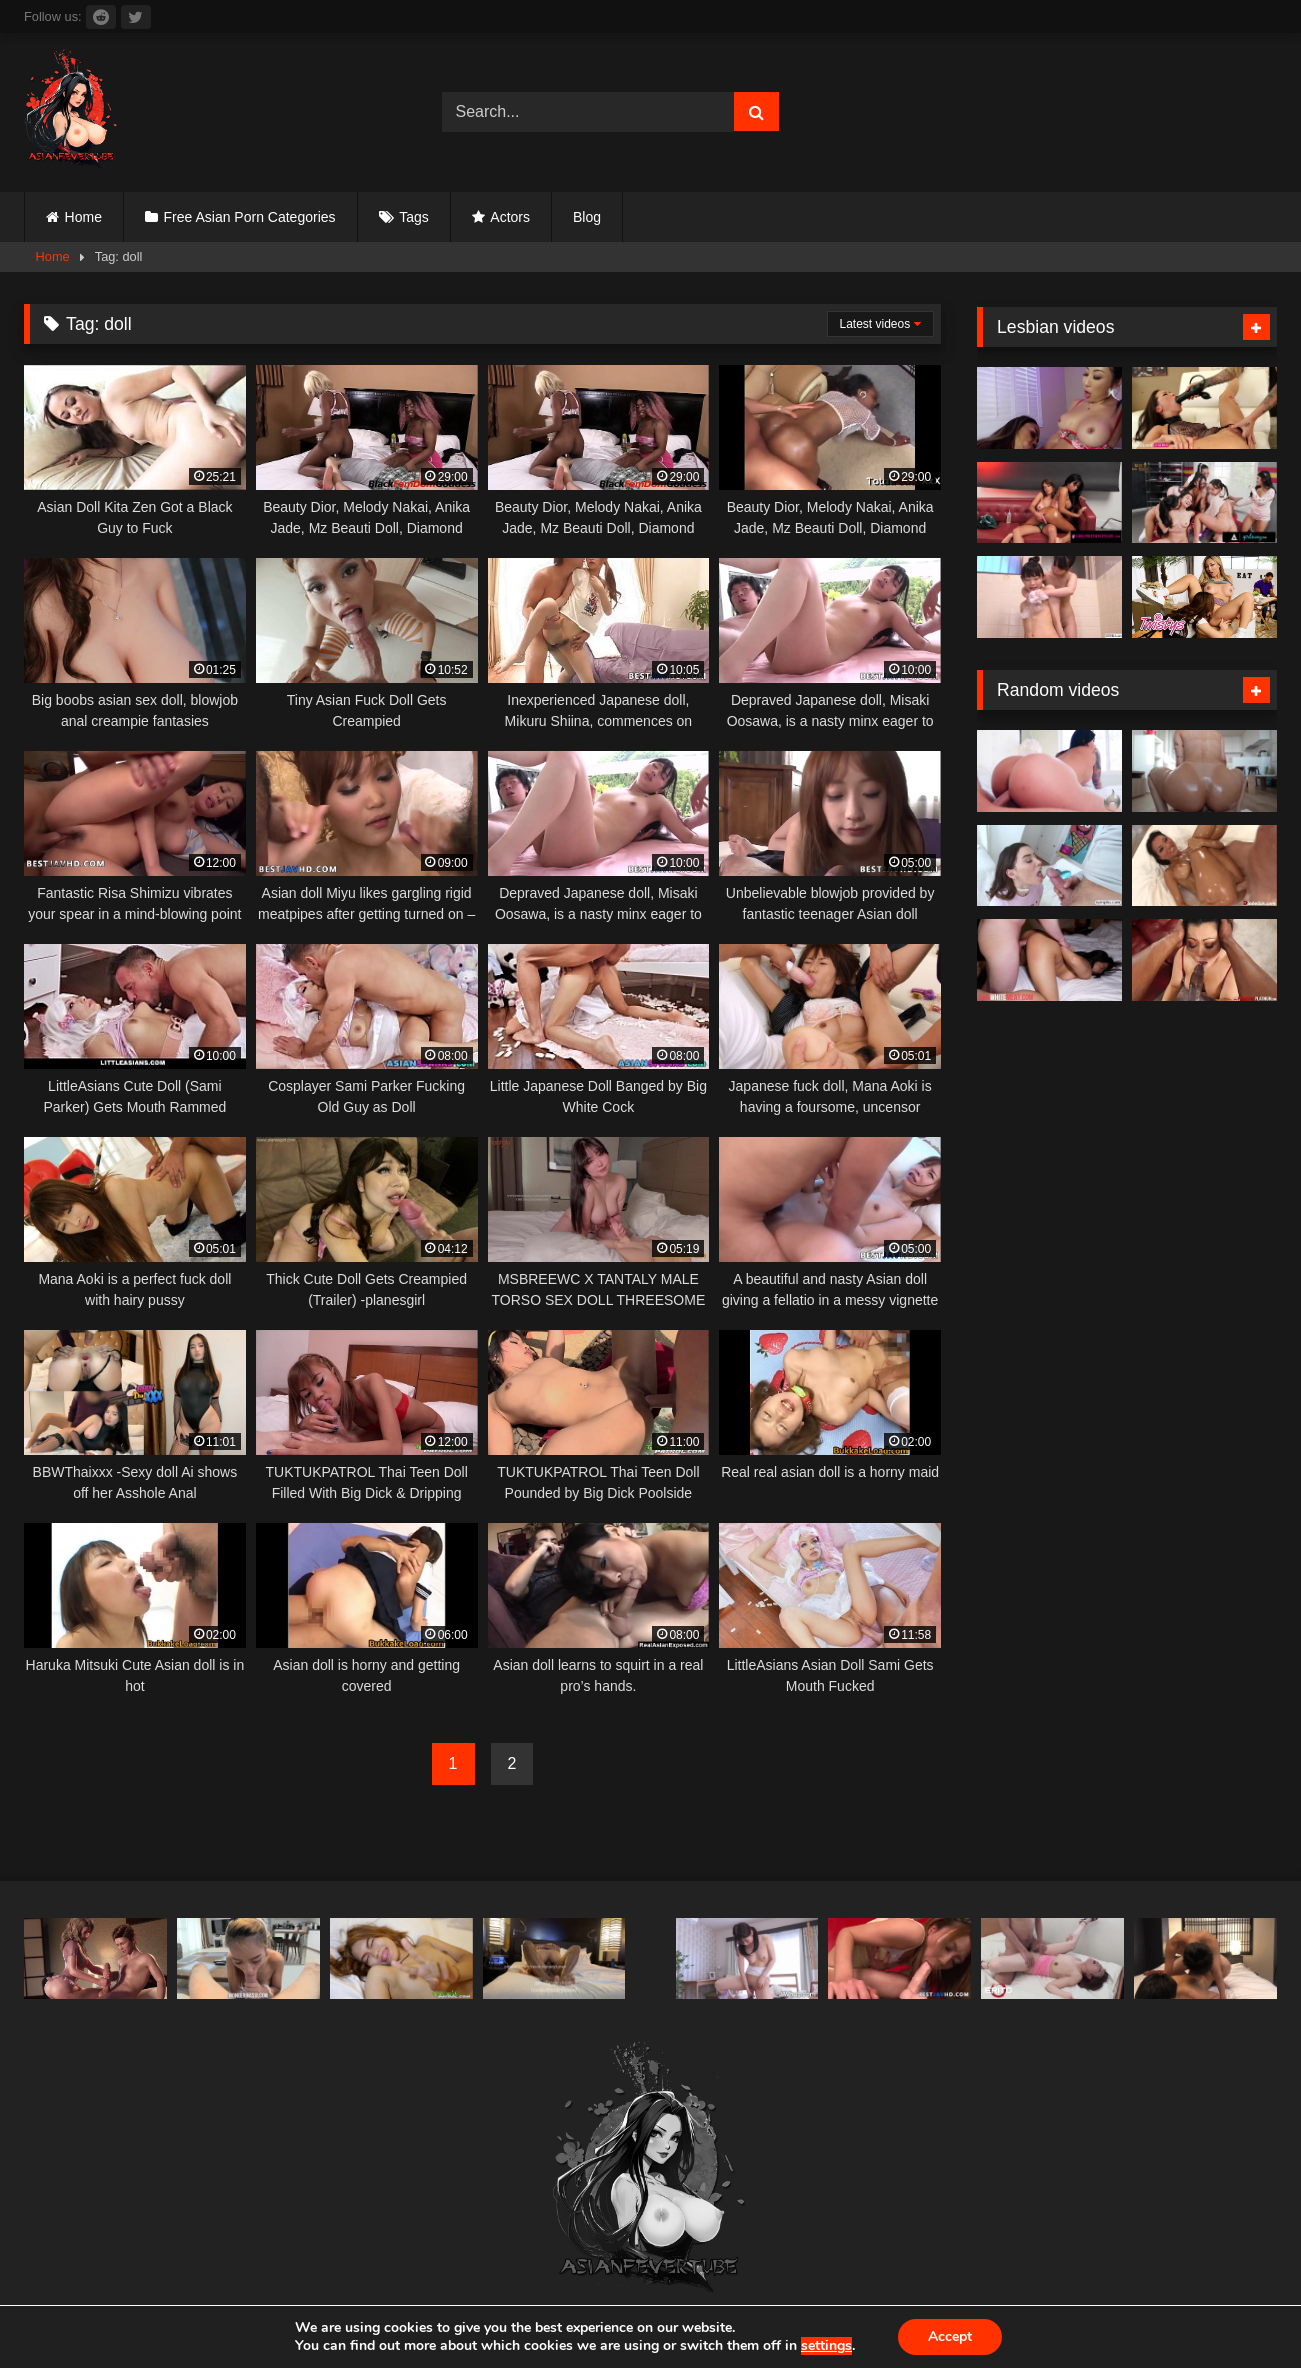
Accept (950, 2336)
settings (826, 2346)
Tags (414, 217)
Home (83, 217)
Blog (587, 217)
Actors (510, 217)
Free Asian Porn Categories (250, 217)
